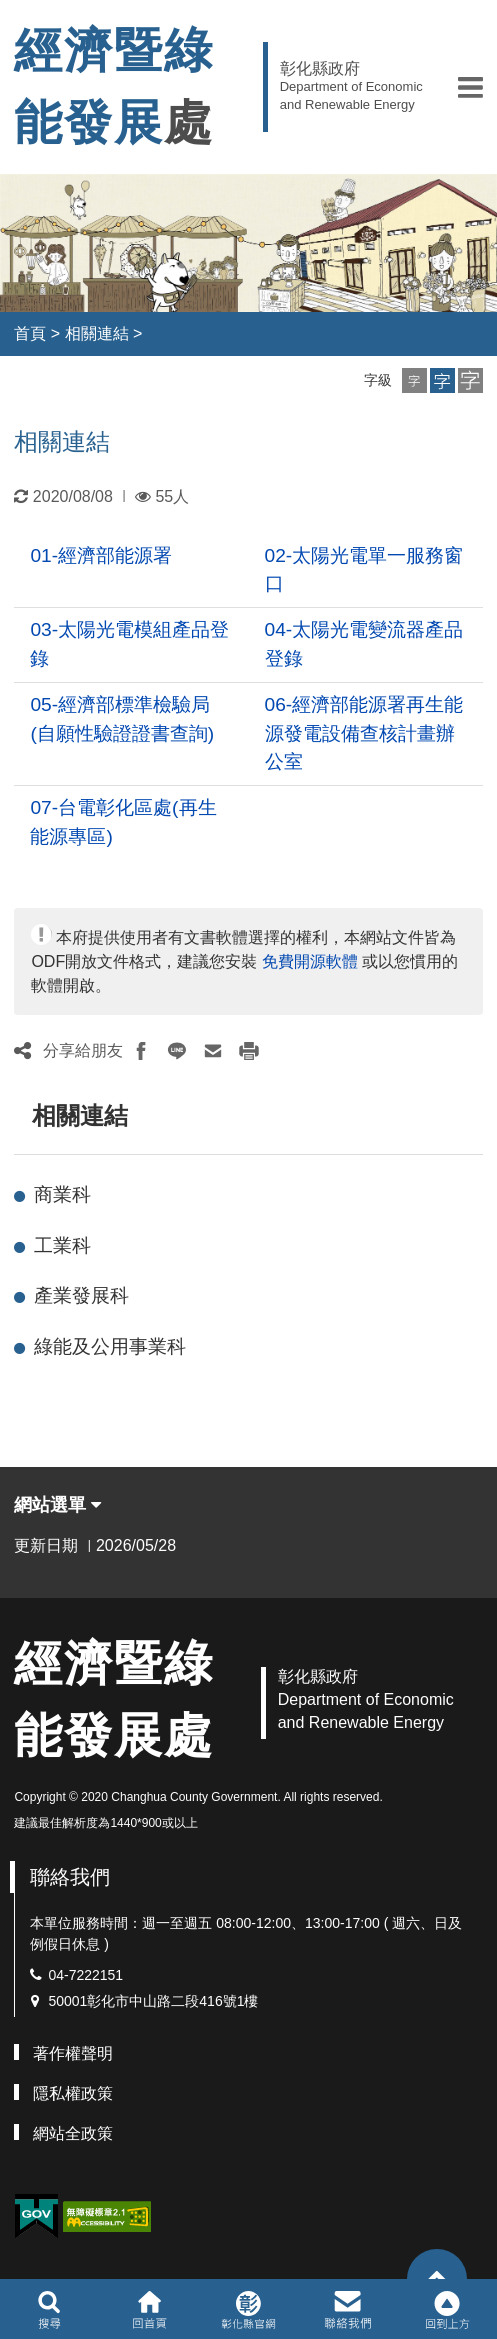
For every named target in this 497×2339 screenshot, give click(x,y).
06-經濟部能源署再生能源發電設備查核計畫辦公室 (364, 733)
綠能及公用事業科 (110, 1346)
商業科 (62, 1194)
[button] (470, 87)
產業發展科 (81, 1295)
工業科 (62, 1245)
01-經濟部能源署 (101, 555)
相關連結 (97, 333)
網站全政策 (73, 2133)
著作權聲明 (73, 2053)
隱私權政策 (73, 2093)
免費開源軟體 (310, 961)
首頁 (30, 333)
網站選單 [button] (57, 1505)
